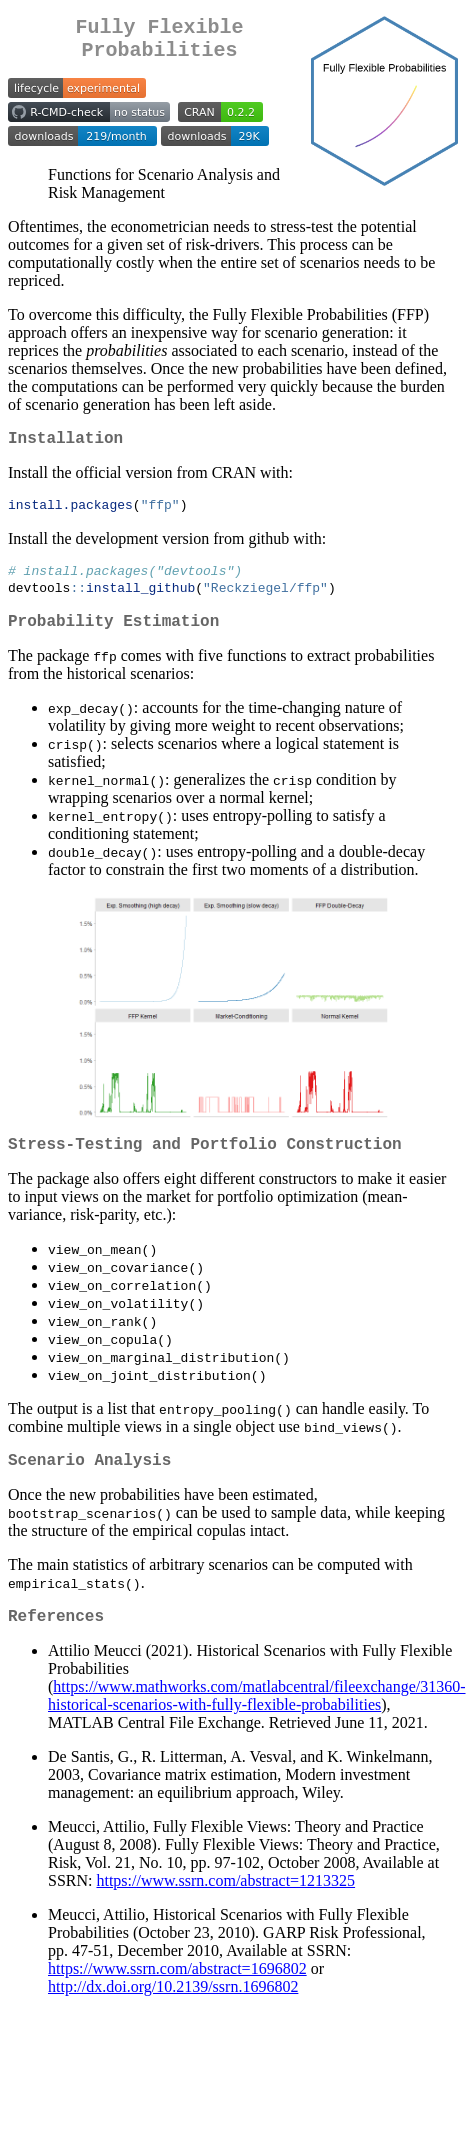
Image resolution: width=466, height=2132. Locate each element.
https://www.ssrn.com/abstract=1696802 (177, 2001)
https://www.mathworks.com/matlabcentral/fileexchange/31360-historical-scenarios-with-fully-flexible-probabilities (257, 1728)
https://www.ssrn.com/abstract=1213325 (225, 1913)
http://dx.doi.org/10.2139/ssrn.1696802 (173, 2019)
